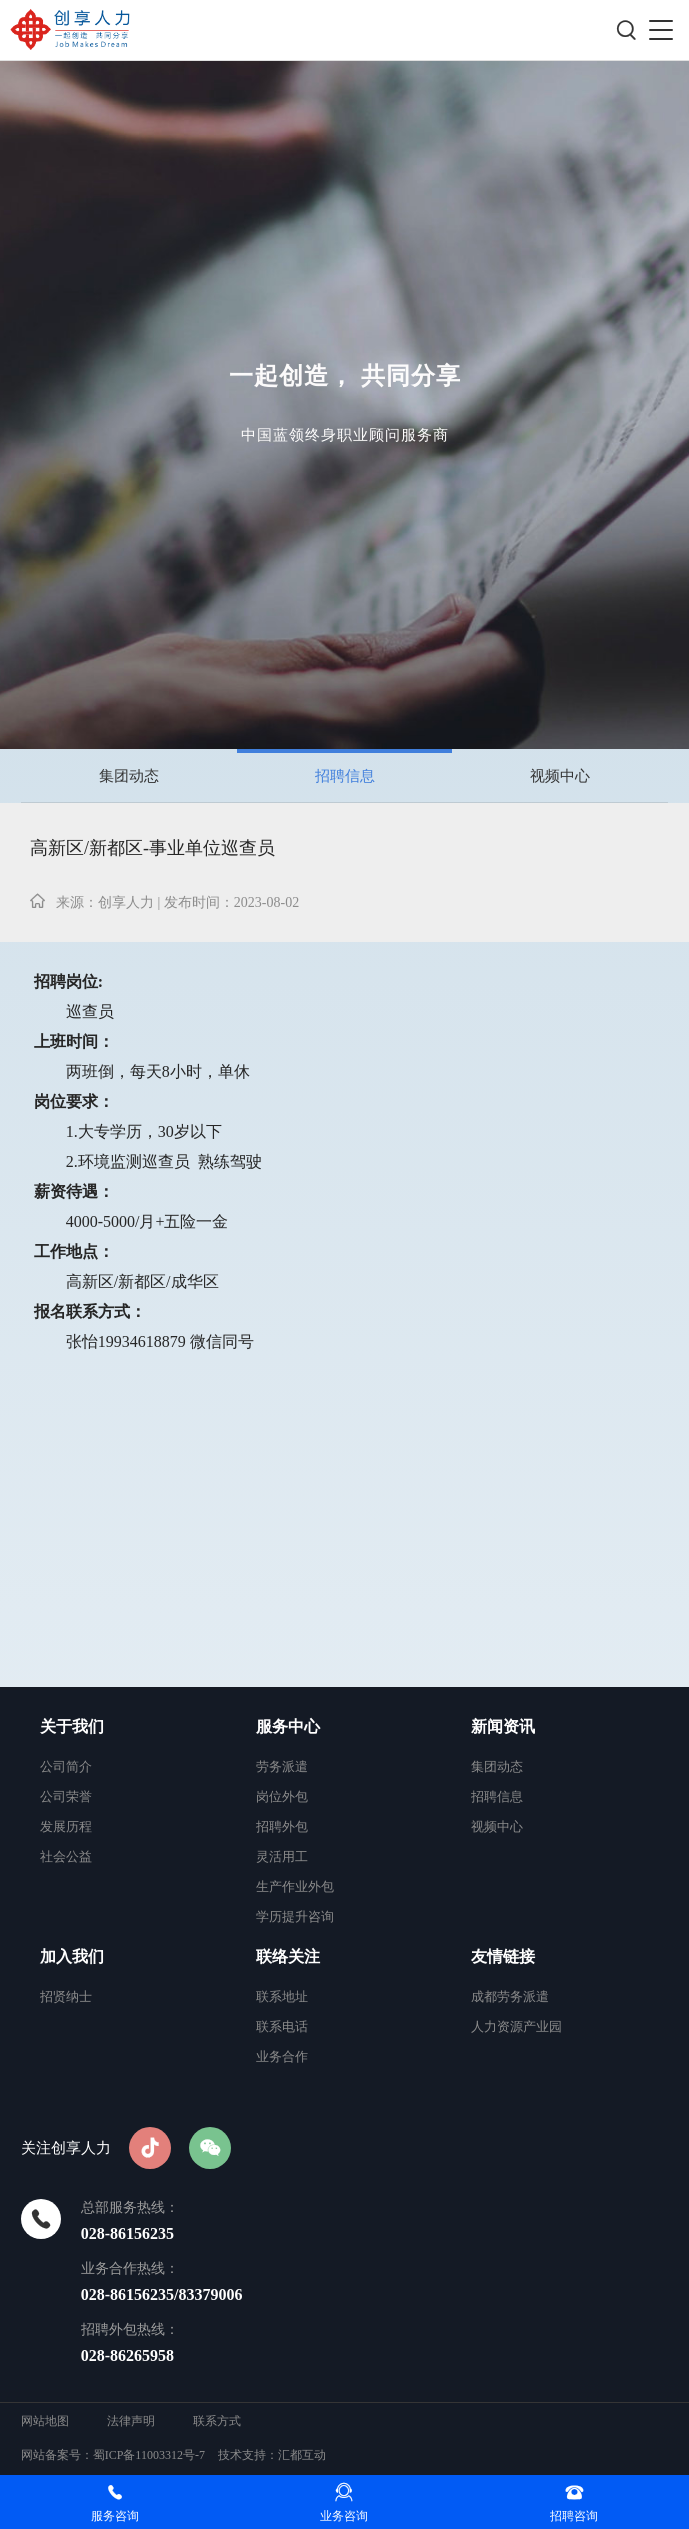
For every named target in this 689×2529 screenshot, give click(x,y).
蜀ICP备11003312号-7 (149, 2455)
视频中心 (560, 776)
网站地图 (46, 2421)
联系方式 (217, 2421)
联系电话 (282, 2026)
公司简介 (66, 1766)
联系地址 (282, 1996)
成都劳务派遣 (510, 1996)
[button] (661, 30)
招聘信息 (345, 776)
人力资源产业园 (516, 2026)
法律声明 (131, 2421)
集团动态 (129, 776)
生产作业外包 (295, 1886)
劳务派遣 (282, 1766)
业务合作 (282, 2056)
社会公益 (66, 1856)
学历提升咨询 (295, 1916)
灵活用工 (282, 1856)
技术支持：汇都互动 (272, 2455)
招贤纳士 (66, 1996)
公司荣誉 (66, 1796)
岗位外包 (282, 1796)
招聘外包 (282, 1826)
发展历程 (66, 1826)
